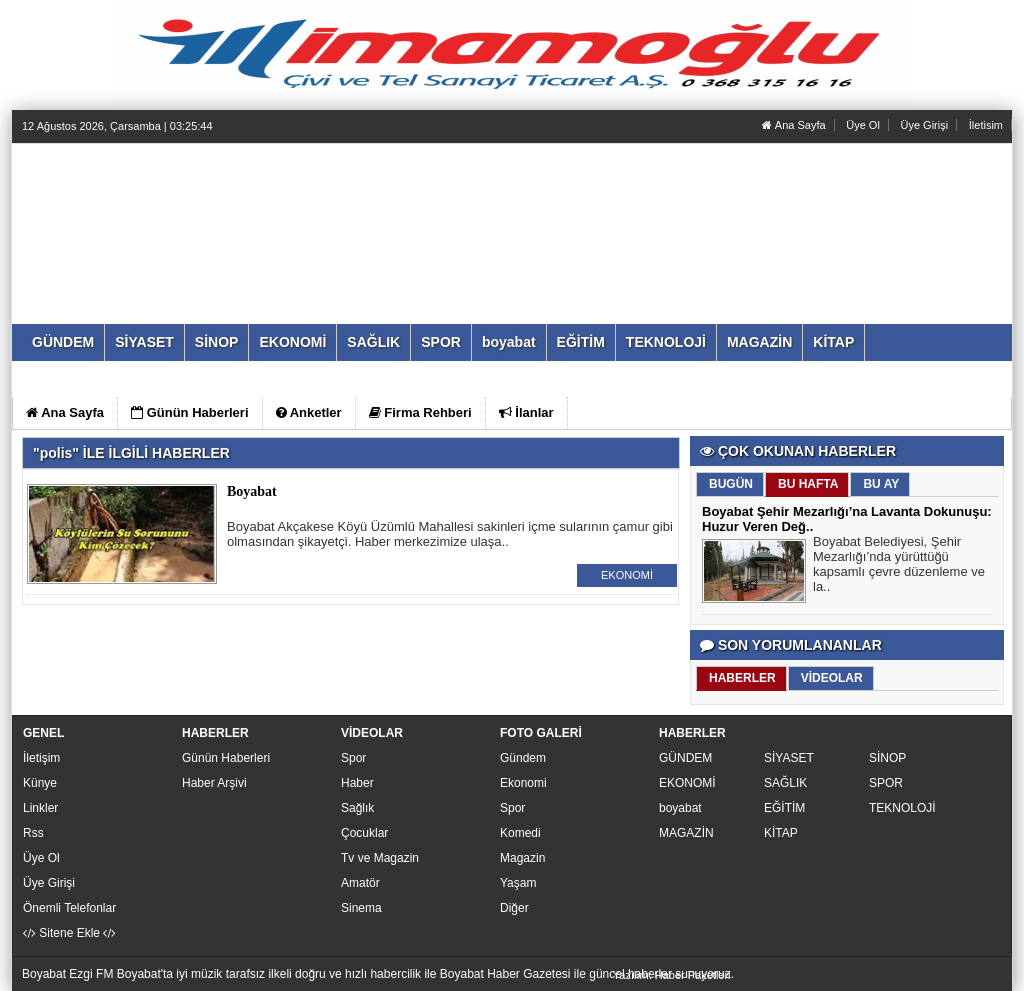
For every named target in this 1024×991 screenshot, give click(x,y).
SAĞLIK (785, 783)
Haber (357, 783)
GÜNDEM (685, 758)
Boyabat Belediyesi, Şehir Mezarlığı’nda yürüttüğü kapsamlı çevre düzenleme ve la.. (899, 566)
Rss (33, 833)
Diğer (514, 908)
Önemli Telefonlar (69, 908)
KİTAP (781, 833)
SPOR (886, 783)
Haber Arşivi (214, 783)
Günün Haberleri (226, 758)
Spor (353, 758)
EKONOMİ (627, 575)
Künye (40, 783)
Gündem (523, 758)
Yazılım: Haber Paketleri (672, 975)
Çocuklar (364, 833)
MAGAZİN (686, 833)
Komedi (520, 833)
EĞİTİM (784, 808)
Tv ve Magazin (380, 858)
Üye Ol (863, 125)
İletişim (41, 758)
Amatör (360, 883)
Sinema (361, 908)
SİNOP (887, 758)
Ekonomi (523, 783)
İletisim (986, 125)
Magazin (522, 858)
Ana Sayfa (793, 125)
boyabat (680, 808)
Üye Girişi (924, 125)
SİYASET (789, 758)
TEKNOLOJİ (902, 808)
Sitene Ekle (69, 933)
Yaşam (518, 883)
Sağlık (357, 808)
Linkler (40, 808)
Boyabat (252, 491)
